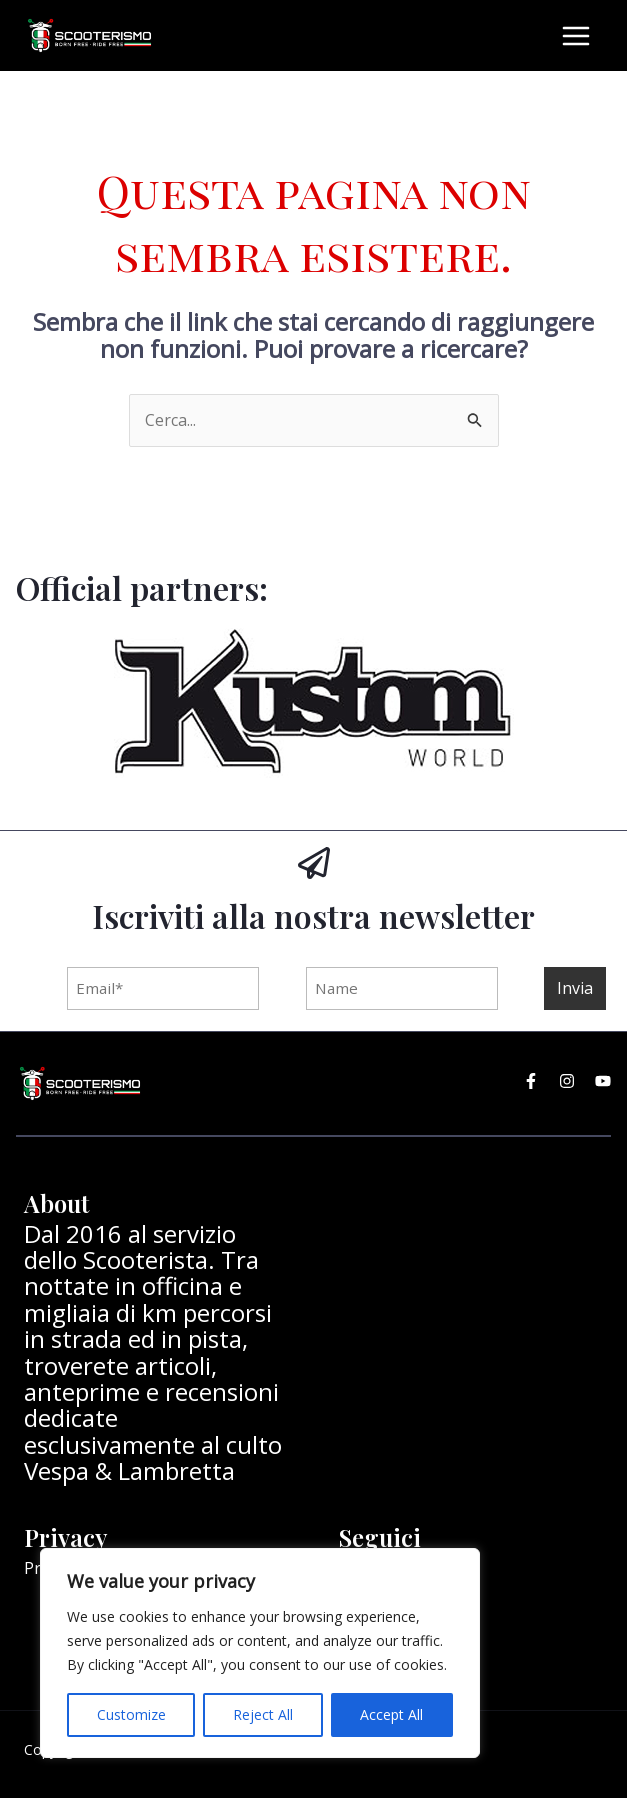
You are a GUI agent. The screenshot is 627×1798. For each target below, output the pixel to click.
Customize (131, 1714)
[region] (260, 1653)
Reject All (263, 1714)
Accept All (391, 1714)
